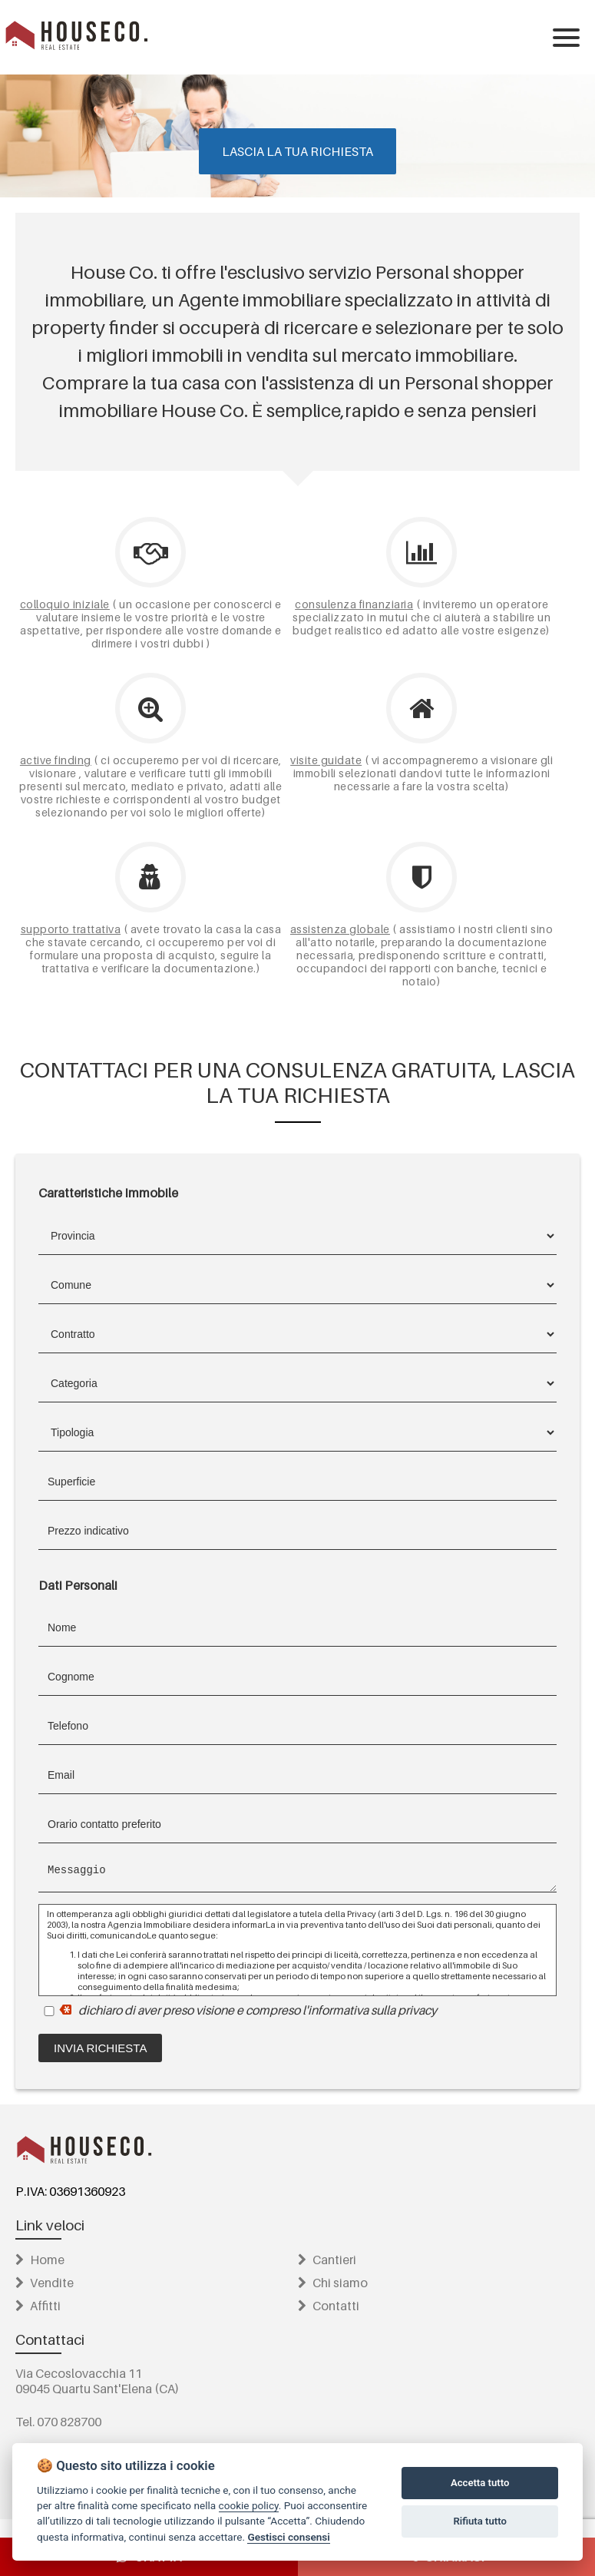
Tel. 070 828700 (58, 2421)
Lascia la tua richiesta (297, 151)
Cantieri (327, 2259)
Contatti (328, 2305)
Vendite (44, 2282)
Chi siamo (333, 2282)
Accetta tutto (480, 2482)
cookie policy (249, 2505)
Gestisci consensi (288, 2537)
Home (39, 2259)
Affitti (38, 2305)
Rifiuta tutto (479, 2521)
